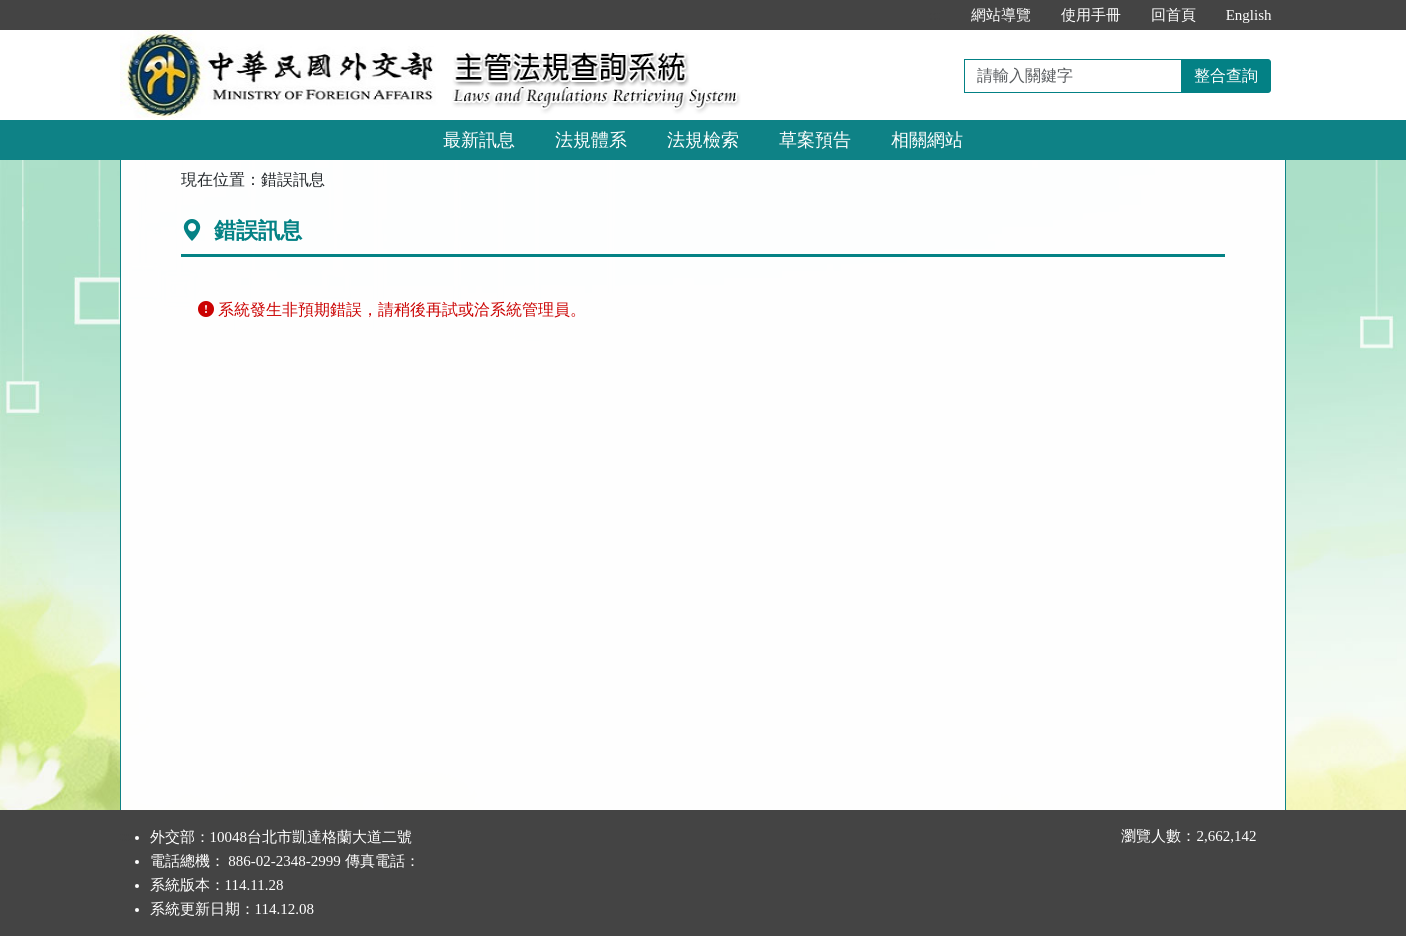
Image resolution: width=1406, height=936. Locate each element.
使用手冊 (1091, 15)
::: (934, 15)
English (1249, 15)
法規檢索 (703, 140)
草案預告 (815, 140)
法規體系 (591, 140)
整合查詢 (1226, 75)
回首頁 (1173, 15)
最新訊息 (479, 140)
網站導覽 (1001, 15)
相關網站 (927, 140)
